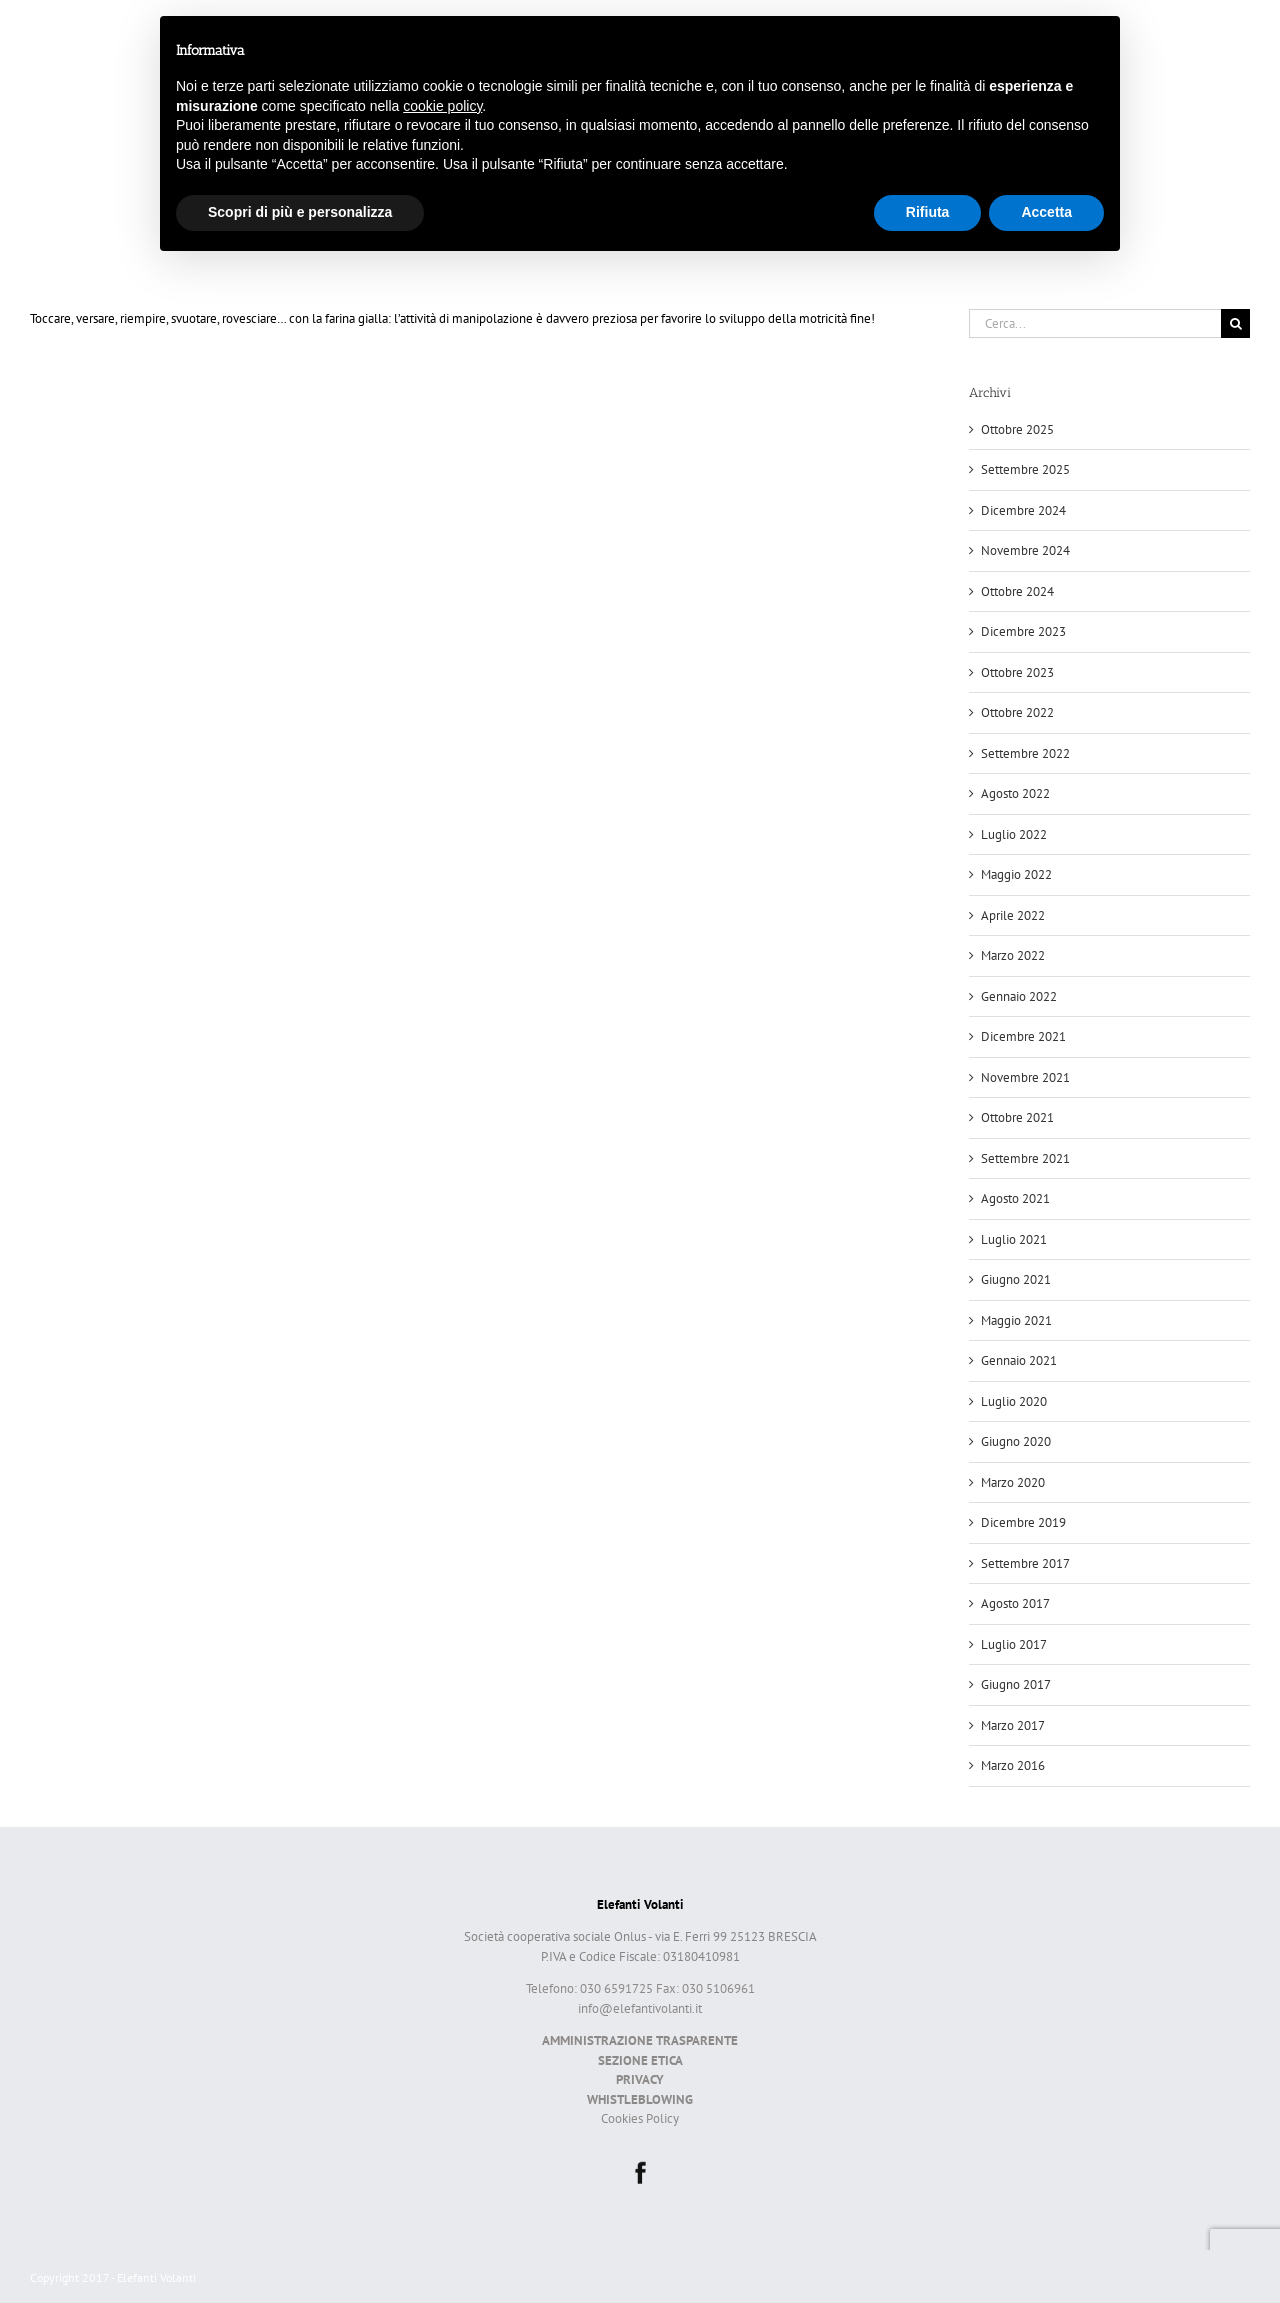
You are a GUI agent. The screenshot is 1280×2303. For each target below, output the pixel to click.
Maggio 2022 (1016, 874)
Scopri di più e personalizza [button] (300, 212)
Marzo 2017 (1013, 1725)
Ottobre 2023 (1017, 672)
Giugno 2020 (1016, 1441)
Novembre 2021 (1025, 1077)
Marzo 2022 (1013, 955)
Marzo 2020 (1013, 1482)
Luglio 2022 (1014, 834)
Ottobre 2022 (1017, 712)
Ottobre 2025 (1017, 429)
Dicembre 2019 (1023, 1522)
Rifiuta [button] (928, 212)
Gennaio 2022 (1019, 996)
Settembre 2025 (1025, 469)
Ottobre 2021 (1017, 1117)
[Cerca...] (1095, 323)
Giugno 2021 (1016, 1279)
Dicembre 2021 (1023, 1036)
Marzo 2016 (1013, 1765)
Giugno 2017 (1016, 1684)
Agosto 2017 (1015, 1603)
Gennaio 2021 (1019, 1360)
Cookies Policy (640, 2118)
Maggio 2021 (1016, 1320)
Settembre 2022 (1025, 753)
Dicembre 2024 (1023, 510)
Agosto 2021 (1015, 1198)
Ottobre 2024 (1017, 591)
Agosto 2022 (1015, 793)
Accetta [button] (1046, 212)
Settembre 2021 (1025, 1158)
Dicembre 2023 (1023, 631)
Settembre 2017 (1025, 1563)
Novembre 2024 (1025, 550)
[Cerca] (1235, 323)
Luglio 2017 (1014, 1644)
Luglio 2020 (1014, 1401)
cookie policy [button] (442, 106)
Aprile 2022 (1013, 915)
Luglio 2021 (1014, 1239)
